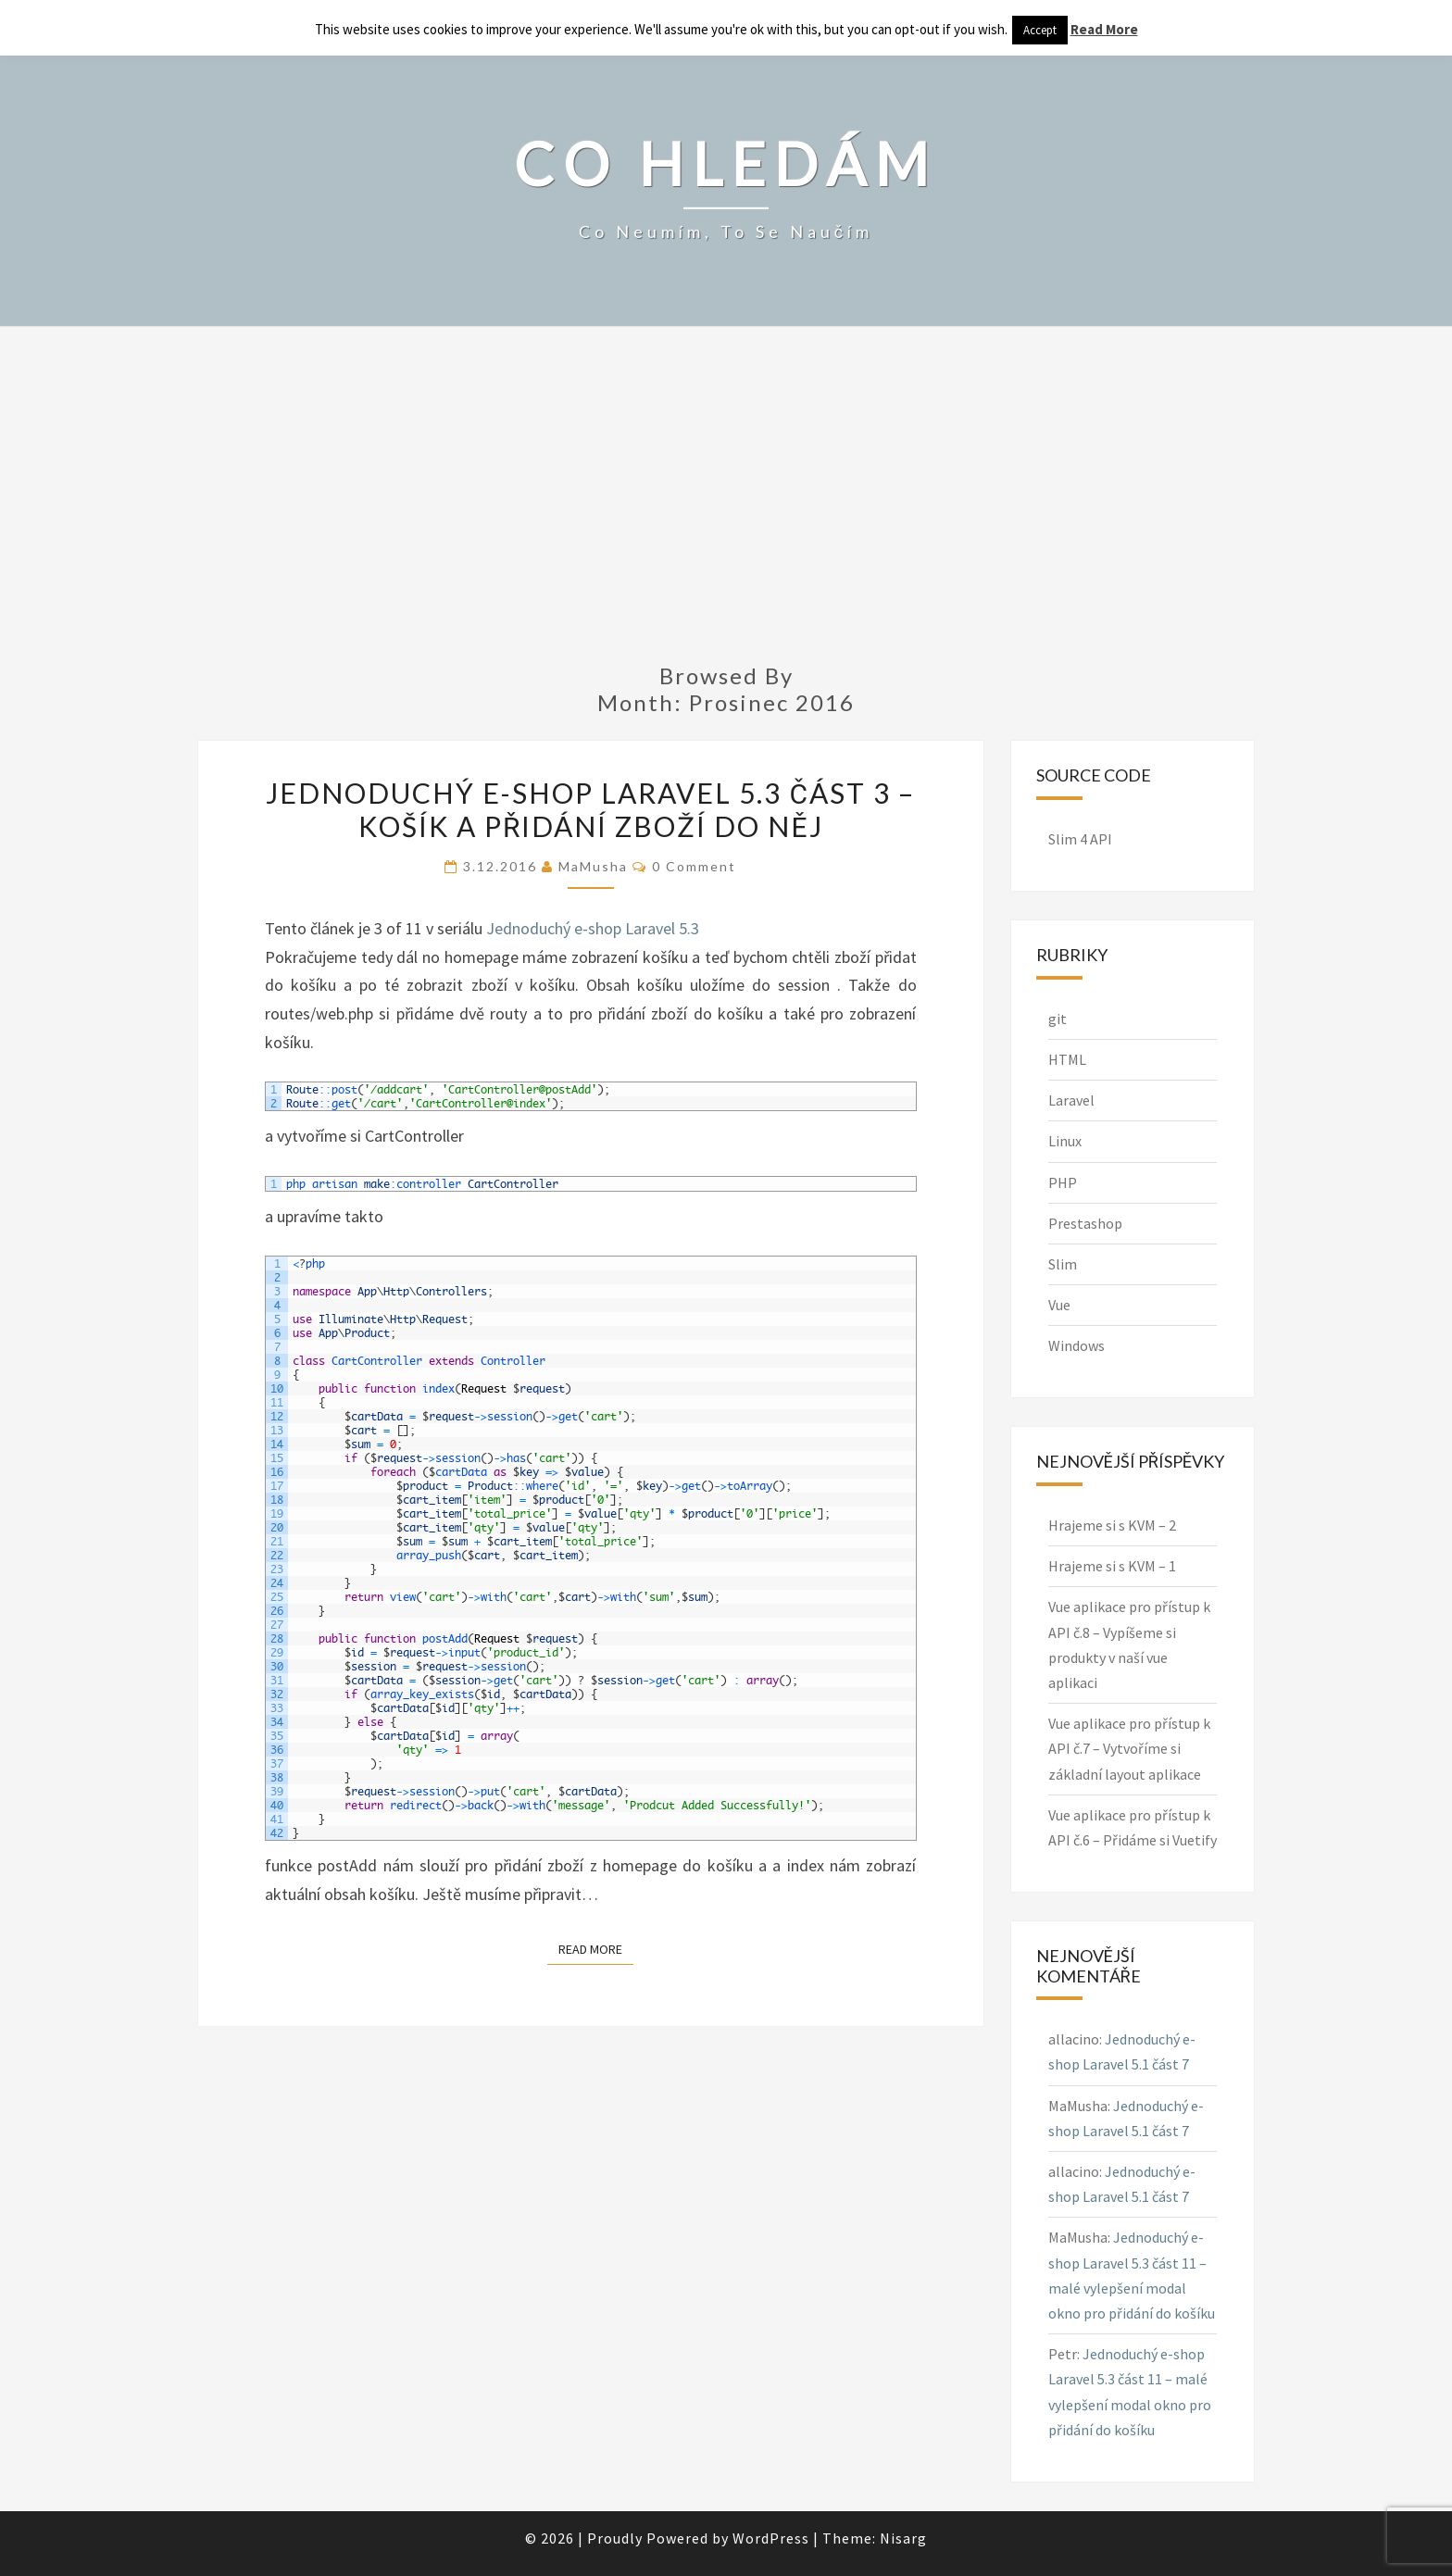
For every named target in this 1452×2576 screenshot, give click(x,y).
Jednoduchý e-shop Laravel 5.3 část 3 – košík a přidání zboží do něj (590, 809)
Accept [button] (1040, 30)
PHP (1062, 1182)
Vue (1059, 1304)
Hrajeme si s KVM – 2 (1112, 1525)
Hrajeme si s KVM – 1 (1112, 1566)
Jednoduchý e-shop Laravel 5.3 (592, 928)
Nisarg (903, 2538)
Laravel (1071, 1100)
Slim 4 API (1080, 839)
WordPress (770, 2538)
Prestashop (1085, 1223)
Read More (595, 1948)
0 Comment (694, 866)
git (1057, 1018)
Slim (1062, 1264)
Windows (1076, 1345)
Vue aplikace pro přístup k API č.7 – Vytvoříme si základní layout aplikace (1129, 1748)
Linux (1065, 1141)
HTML (1067, 1059)
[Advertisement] (726, 505)
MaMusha (593, 866)
